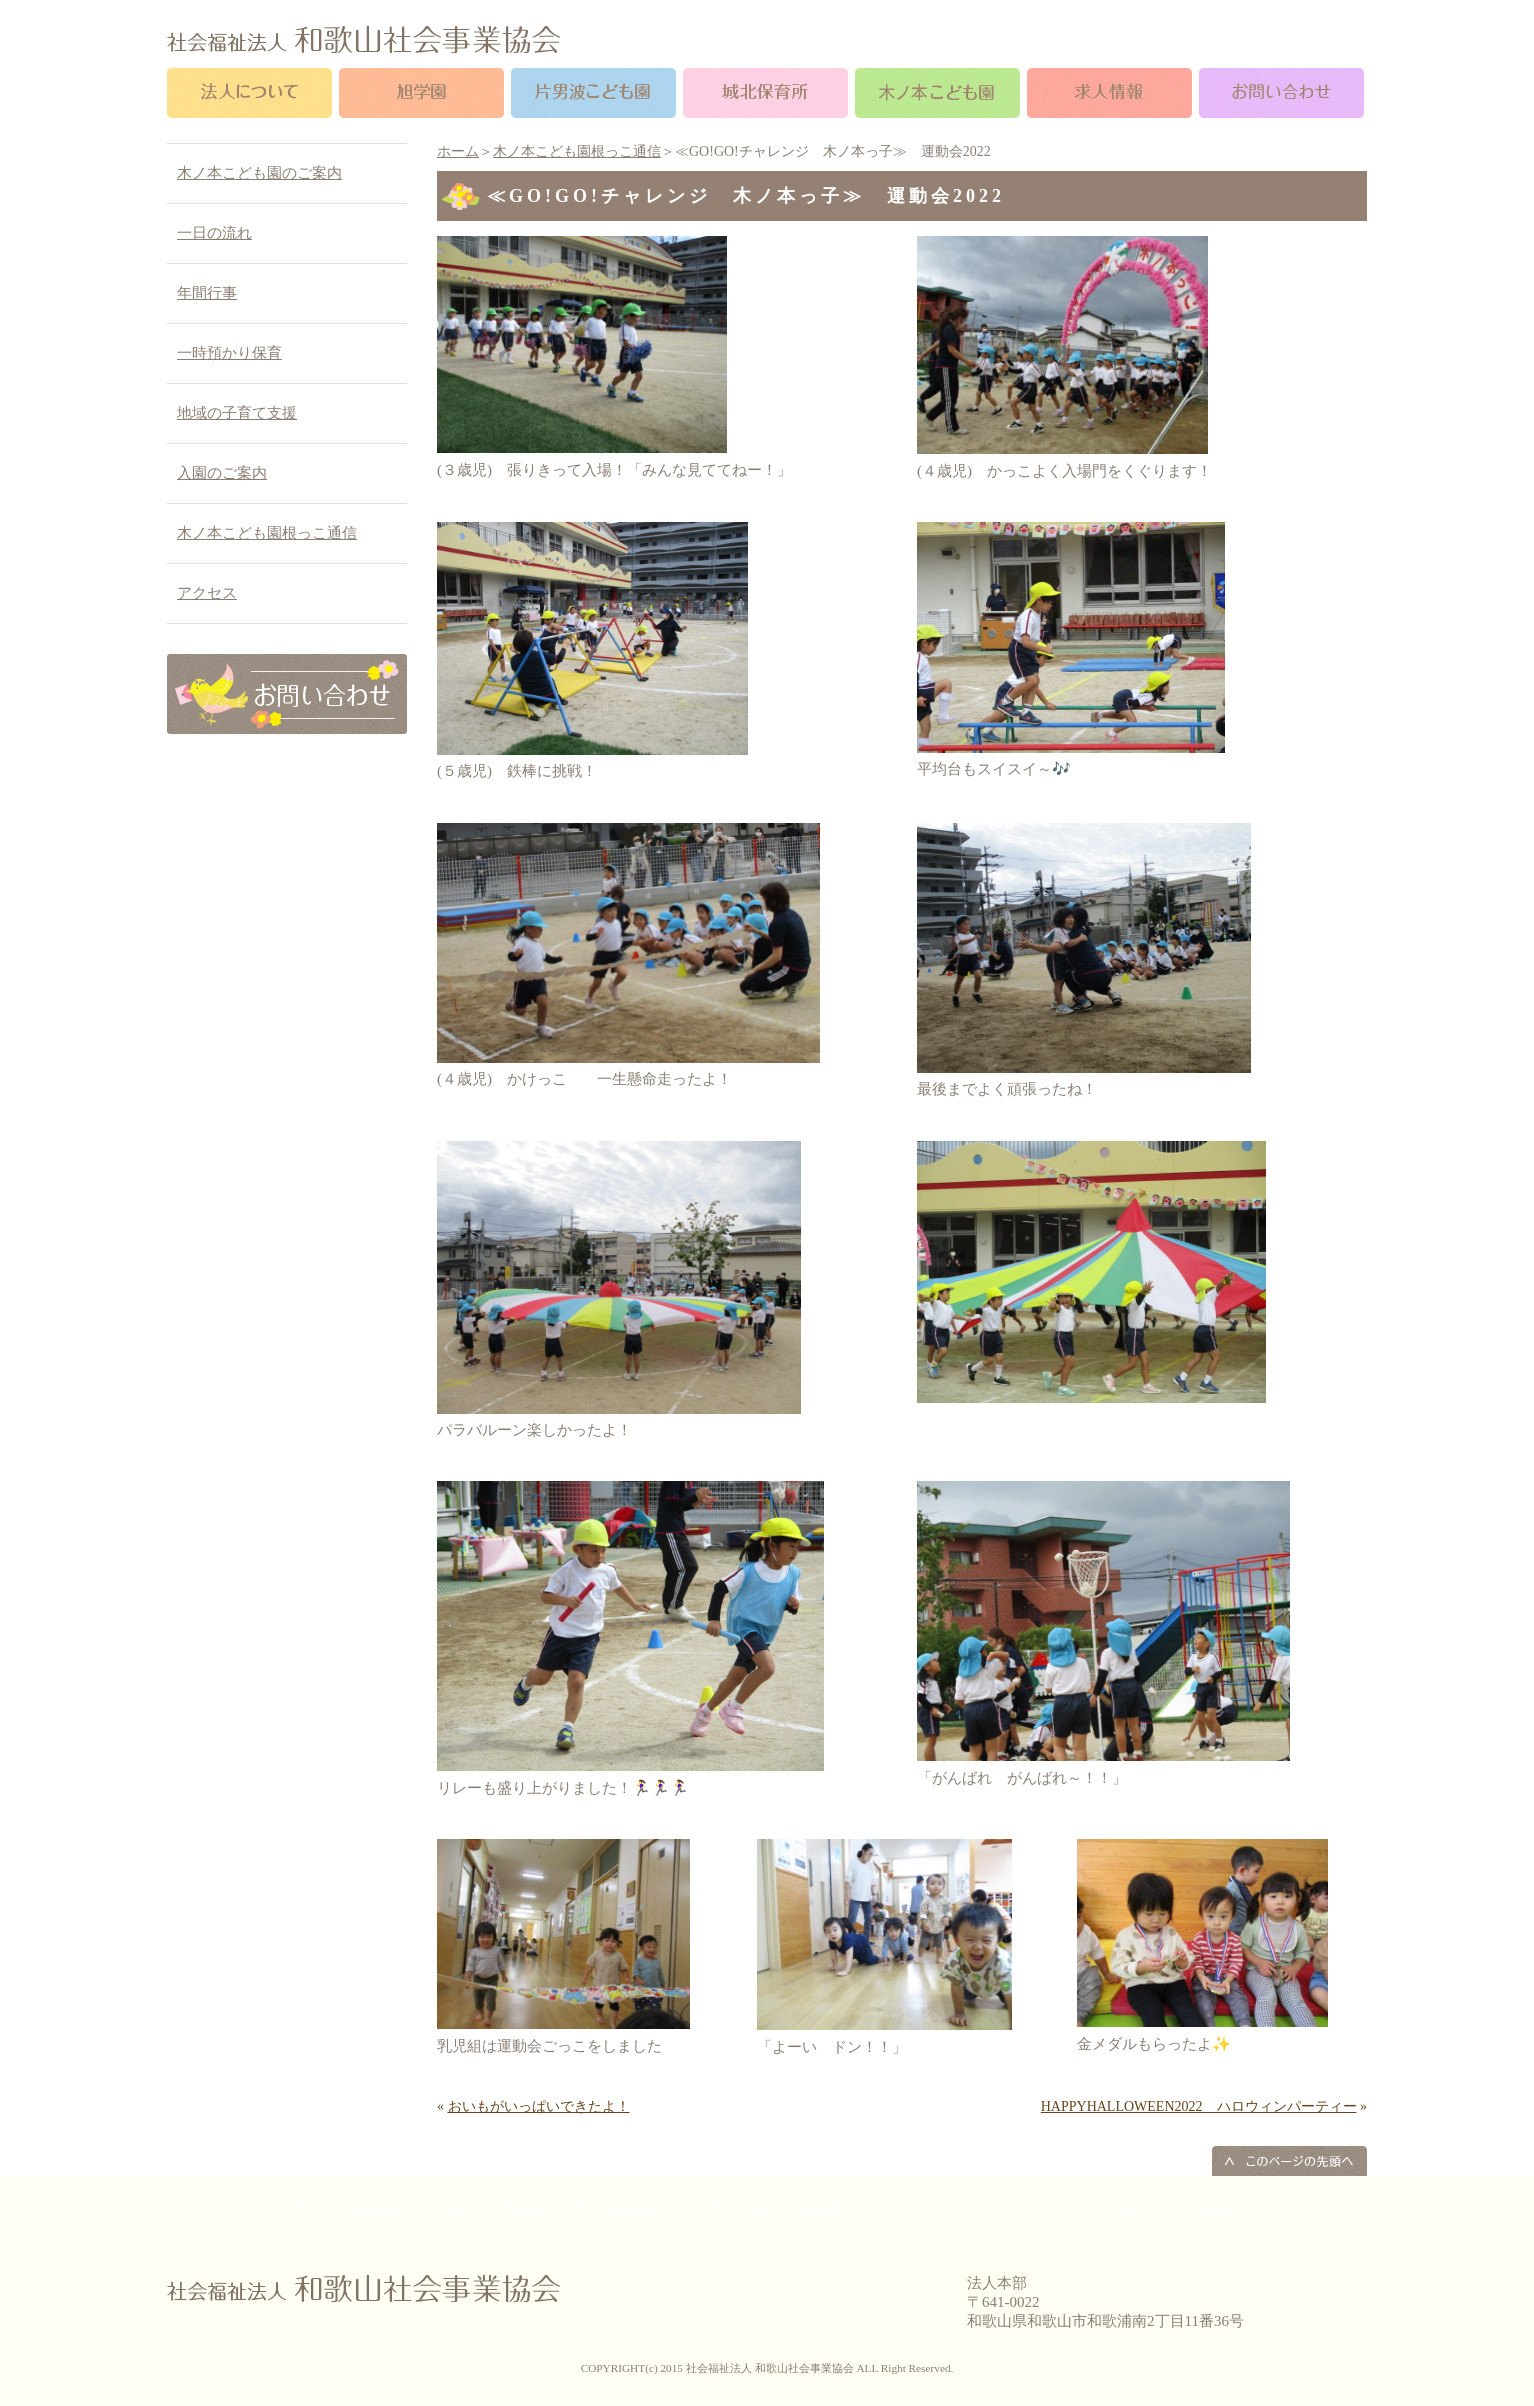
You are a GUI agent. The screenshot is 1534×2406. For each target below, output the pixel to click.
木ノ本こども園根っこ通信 (577, 151)
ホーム (458, 151)
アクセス (207, 593)
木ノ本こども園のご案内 (259, 173)
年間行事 (207, 293)
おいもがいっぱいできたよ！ (539, 2106)
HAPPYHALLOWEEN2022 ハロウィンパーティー (1199, 2106)
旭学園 (464, 2205)
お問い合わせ (1202, 2205)
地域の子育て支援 (237, 413)
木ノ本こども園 (731, 2205)
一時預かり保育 (229, 353)
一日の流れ (214, 233)
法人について (389, 2205)
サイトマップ (1040, 2205)
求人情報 (818, 2205)
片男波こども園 (545, 2205)
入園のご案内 (222, 473)
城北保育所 (638, 2205)
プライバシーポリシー (923, 2205)
